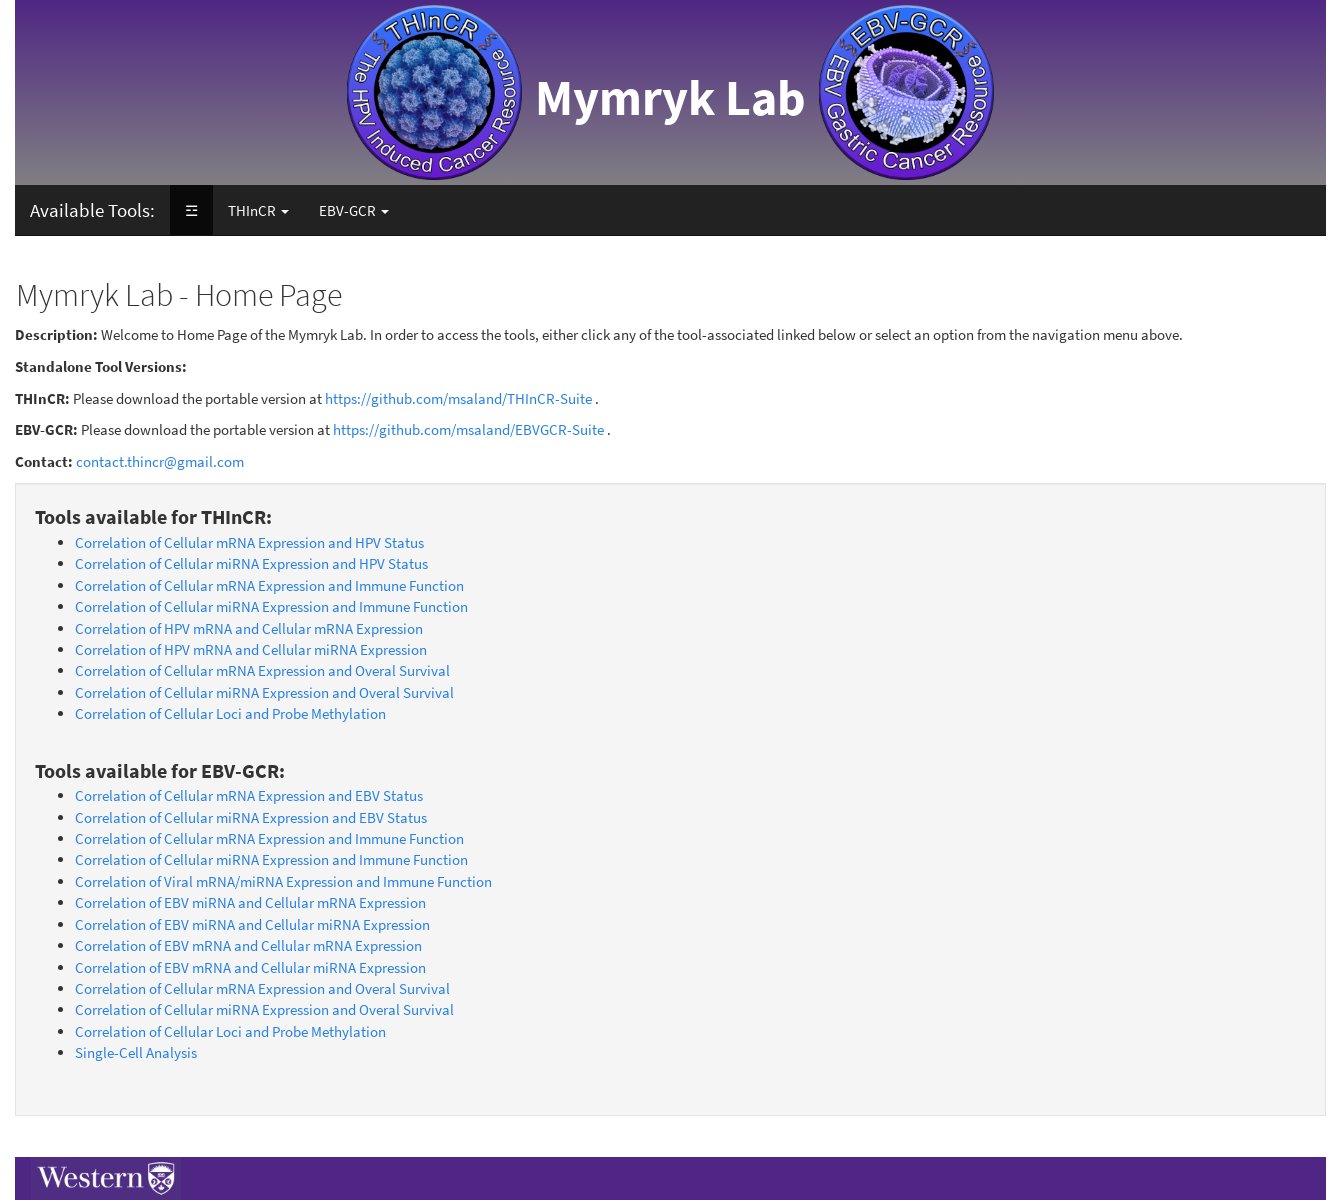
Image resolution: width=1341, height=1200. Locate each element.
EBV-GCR (354, 210)
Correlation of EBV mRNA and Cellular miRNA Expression (250, 967)
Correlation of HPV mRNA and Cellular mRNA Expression (249, 628)
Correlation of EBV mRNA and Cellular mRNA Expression (248, 945)
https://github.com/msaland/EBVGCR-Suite (468, 429)
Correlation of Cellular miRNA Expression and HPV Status (251, 563)
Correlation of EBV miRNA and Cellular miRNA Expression (252, 924)
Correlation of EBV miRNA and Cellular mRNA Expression (250, 902)
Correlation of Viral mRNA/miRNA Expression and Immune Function (283, 881)
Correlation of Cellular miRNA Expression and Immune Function (271, 606)
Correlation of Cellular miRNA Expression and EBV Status (251, 817)
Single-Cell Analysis (136, 1052)
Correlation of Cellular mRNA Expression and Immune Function (269, 585)
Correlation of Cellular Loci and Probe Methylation (230, 713)
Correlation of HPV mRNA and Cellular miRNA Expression (251, 649)
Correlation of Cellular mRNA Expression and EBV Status (249, 795)
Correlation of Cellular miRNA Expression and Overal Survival (264, 692)
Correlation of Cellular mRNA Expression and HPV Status (249, 542)
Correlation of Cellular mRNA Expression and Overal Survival (262, 670)
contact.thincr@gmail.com (160, 461)
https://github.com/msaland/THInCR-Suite (458, 398)
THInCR (258, 210)
